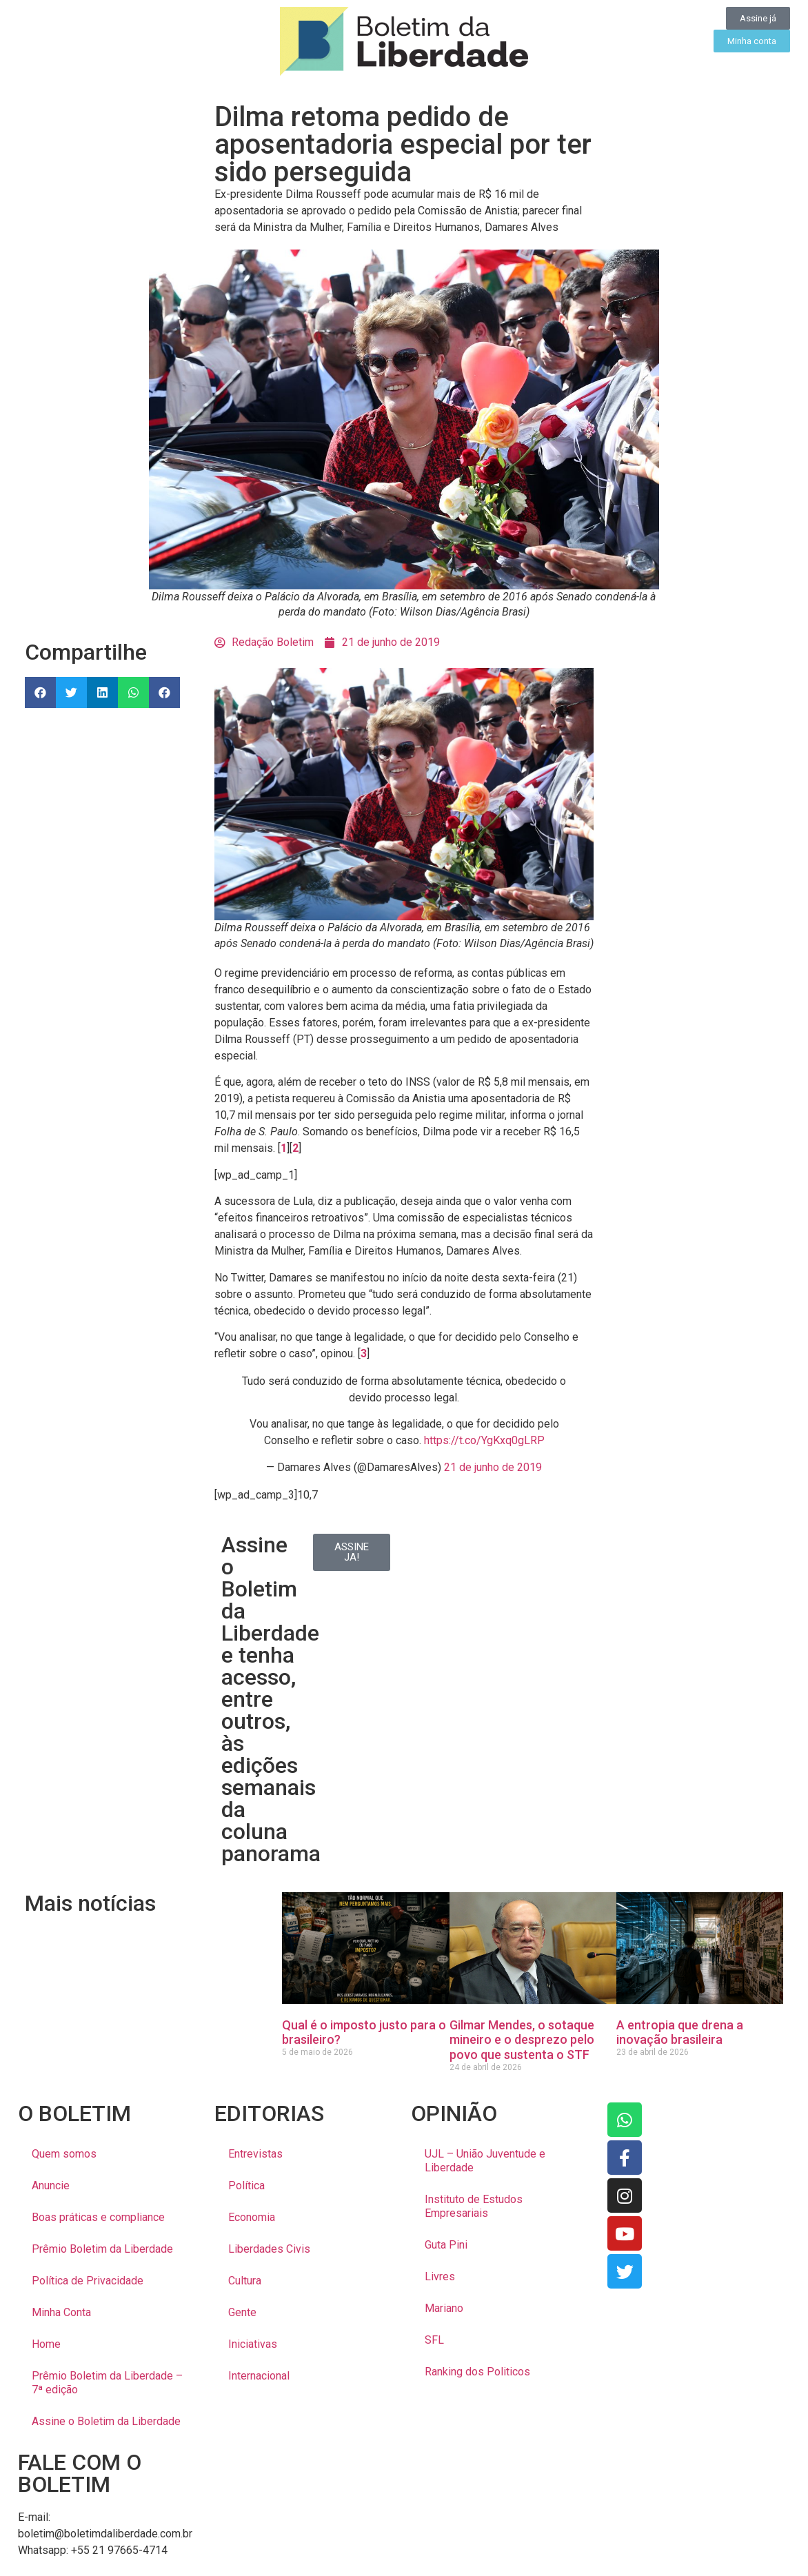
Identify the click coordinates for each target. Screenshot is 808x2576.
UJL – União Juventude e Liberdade (485, 2160)
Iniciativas (252, 2344)
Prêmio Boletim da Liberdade (102, 2248)
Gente (242, 2312)
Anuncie (51, 2185)
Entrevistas (255, 2153)
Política (246, 2185)
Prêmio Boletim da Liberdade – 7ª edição (107, 2382)
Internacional (259, 2375)
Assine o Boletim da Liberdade (106, 2421)
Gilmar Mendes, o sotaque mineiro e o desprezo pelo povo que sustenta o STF (522, 2040)
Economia (251, 2217)
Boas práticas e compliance (98, 2217)
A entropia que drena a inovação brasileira (679, 2032)
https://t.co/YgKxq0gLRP (484, 1440)
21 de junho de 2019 (493, 1467)
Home (46, 2344)
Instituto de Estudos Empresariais (474, 2206)
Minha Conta (61, 2312)
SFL (434, 2339)
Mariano (444, 2308)
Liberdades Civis (269, 2248)
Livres (440, 2276)
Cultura (244, 2280)
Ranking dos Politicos (477, 2371)
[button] (40, 692)
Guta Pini (446, 2244)
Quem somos (64, 2153)
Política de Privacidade (87, 2280)
